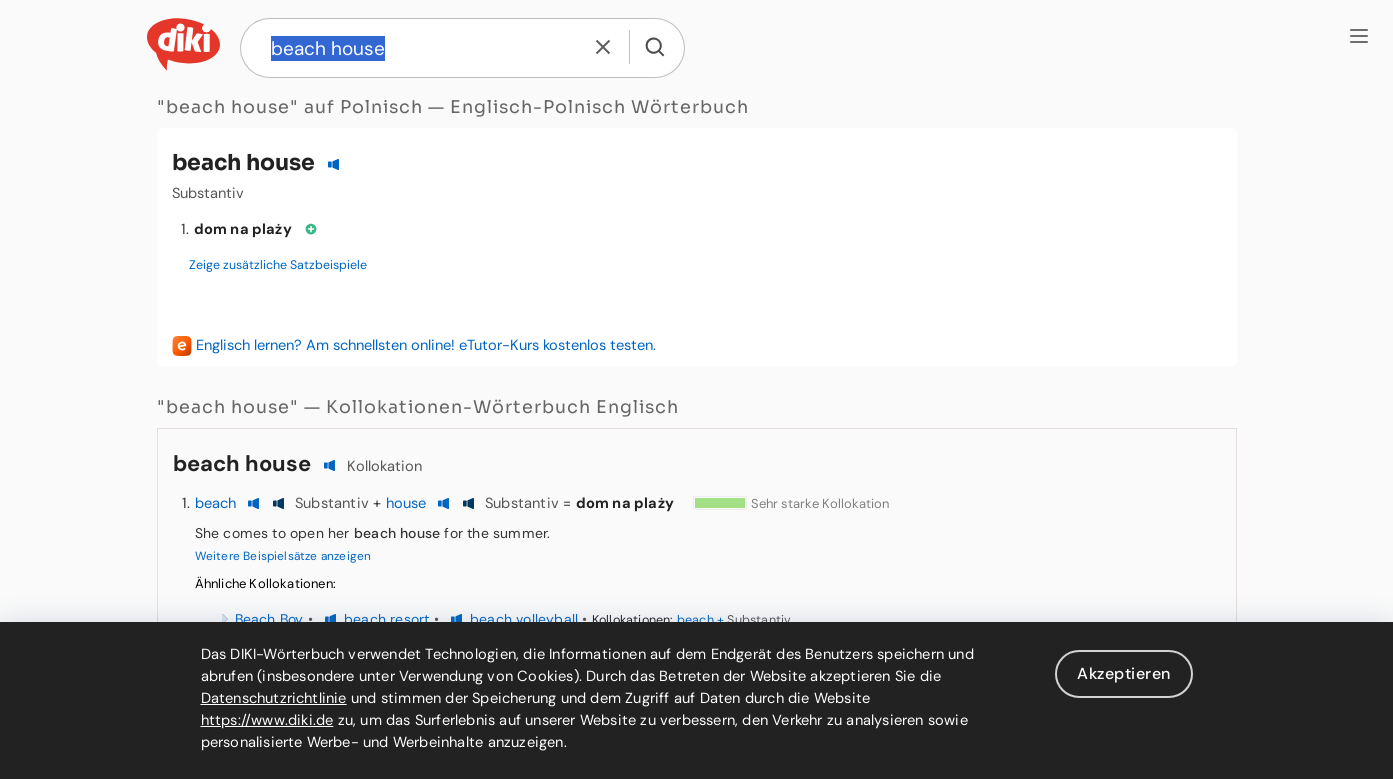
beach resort (386, 619)
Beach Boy (269, 619)
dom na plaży (243, 229)
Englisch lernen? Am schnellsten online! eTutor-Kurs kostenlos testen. (426, 345)
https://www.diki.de (267, 720)
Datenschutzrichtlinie (274, 698)
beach (216, 503)
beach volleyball (524, 619)
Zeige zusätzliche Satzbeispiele (278, 265)
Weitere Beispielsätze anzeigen (283, 556)
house (406, 503)
